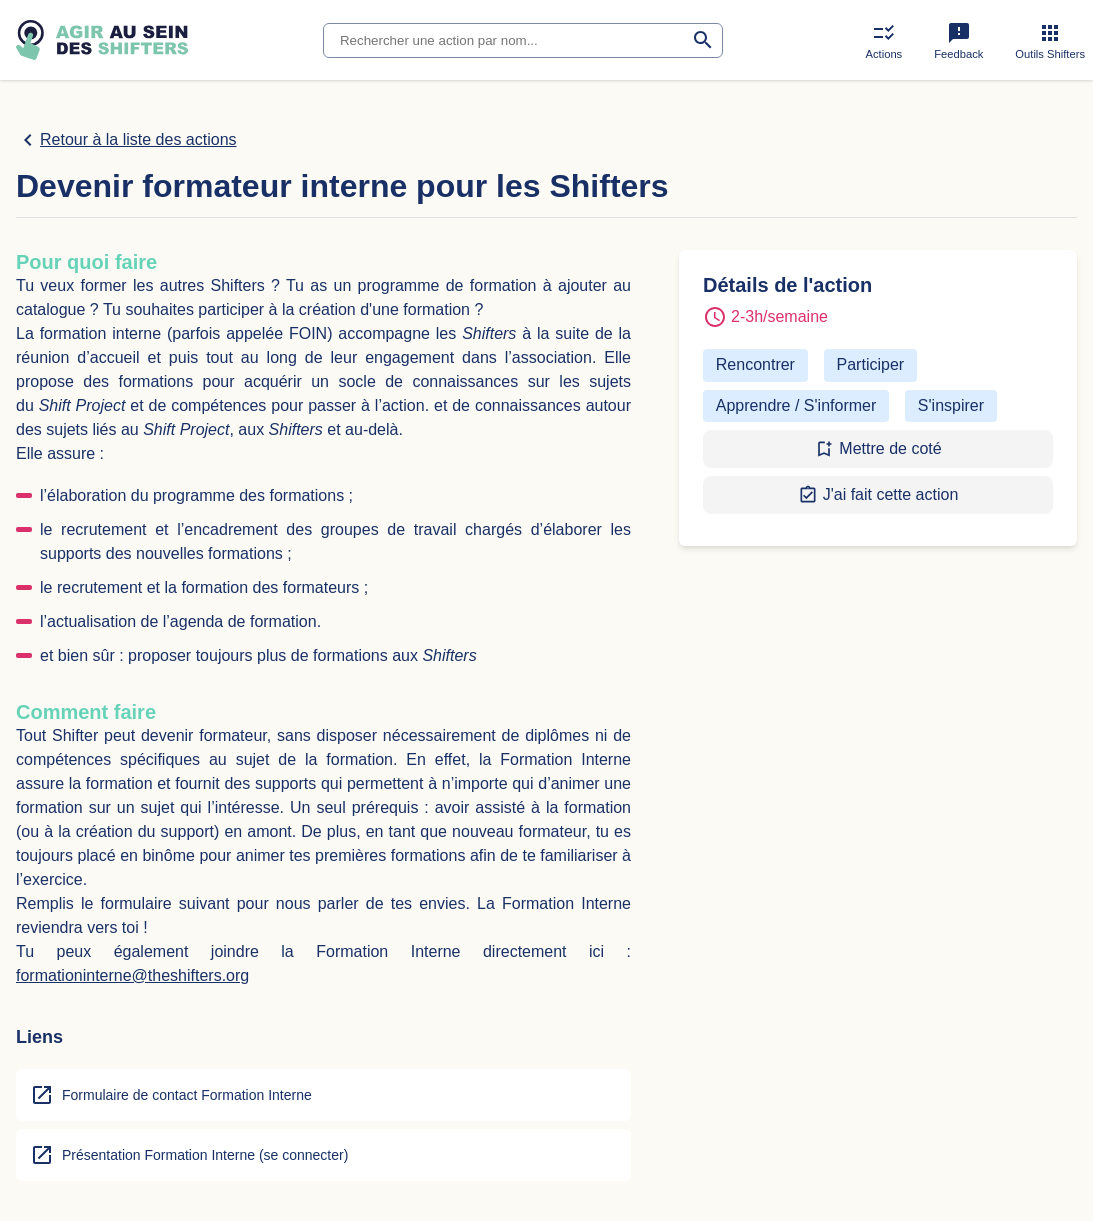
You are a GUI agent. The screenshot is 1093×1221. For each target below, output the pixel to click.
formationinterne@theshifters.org (132, 975)
